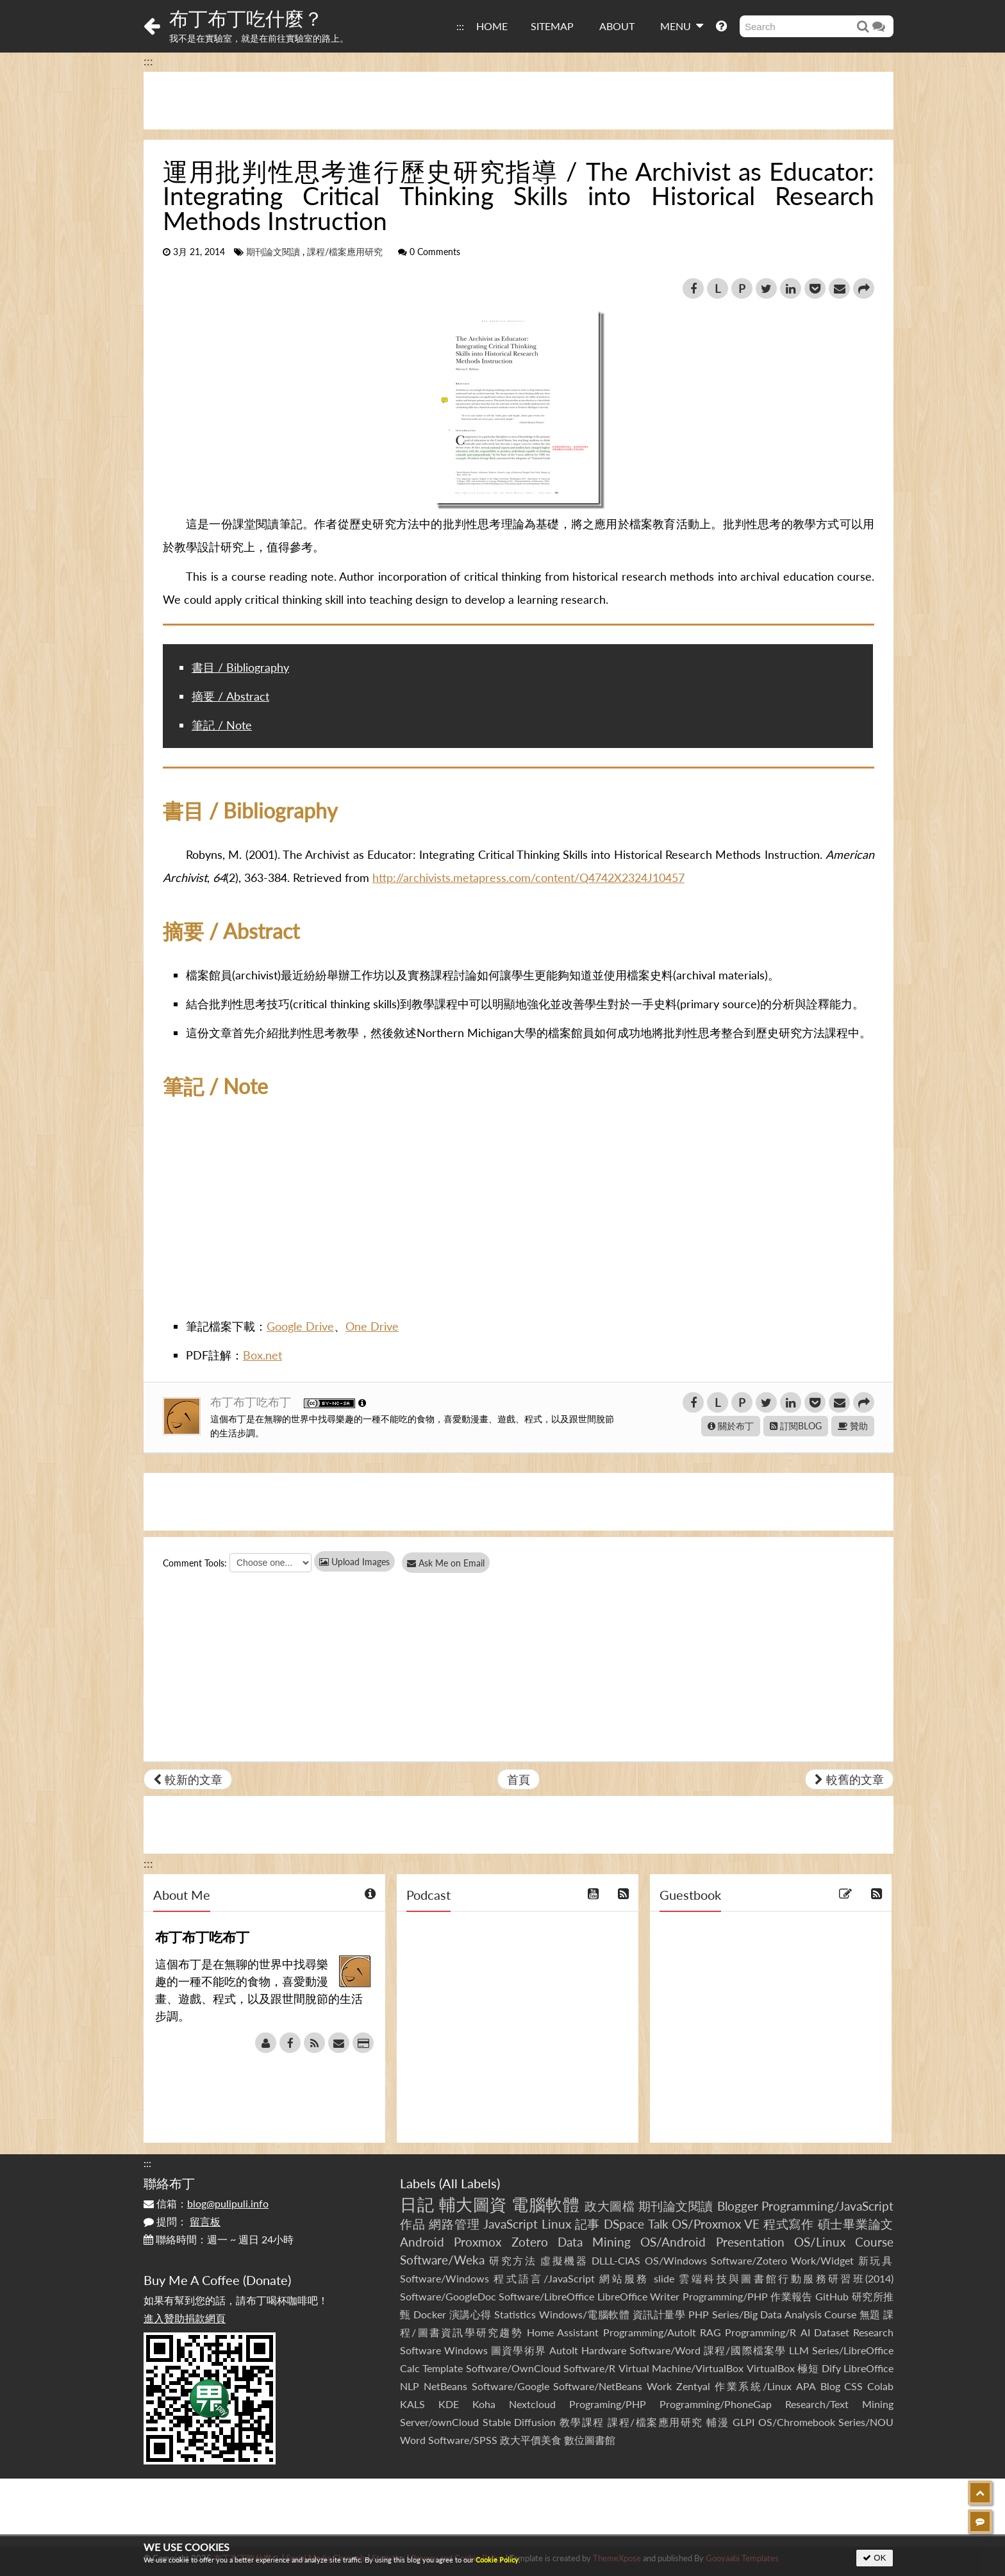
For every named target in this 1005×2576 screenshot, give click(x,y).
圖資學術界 (518, 2350)
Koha (483, 2404)
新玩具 (875, 2260)
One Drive (372, 1326)
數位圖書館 (589, 2440)
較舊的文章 (849, 1779)
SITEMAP (552, 26)
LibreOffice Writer (638, 2296)
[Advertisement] (518, 100)
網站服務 (624, 2278)
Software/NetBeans (597, 2386)
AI (805, 2332)
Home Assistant (563, 2332)
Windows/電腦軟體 (584, 2314)
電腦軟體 (545, 2204)
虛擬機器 (564, 2260)
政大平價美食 (530, 2440)
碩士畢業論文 (856, 2223)
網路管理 (454, 2223)
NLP (409, 2386)
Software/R (589, 2368)
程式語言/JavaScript (544, 2278)
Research (873, 2332)
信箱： (206, 2203)
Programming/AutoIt (649, 2332)
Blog (830, 2386)
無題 (870, 2314)
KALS (412, 2404)
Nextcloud (532, 2404)
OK (874, 2558)
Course (874, 2241)
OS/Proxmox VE (716, 2223)
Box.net (262, 1355)
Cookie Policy (497, 2559)
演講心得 (470, 2314)
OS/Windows (676, 2260)
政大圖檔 (610, 2205)
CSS (853, 2386)
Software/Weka (442, 2259)
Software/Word (665, 2350)
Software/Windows (444, 2278)
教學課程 (582, 2422)
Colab (880, 2386)
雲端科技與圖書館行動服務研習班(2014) (786, 2278)
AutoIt (563, 2350)
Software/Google (510, 2386)
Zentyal (693, 2386)
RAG (710, 2332)
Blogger (737, 2205)
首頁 (518, 1779)
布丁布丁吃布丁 (252, 1402)
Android (422, 2241)
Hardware (603, 2350)
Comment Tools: (195, 1563)
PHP (698, 2314)
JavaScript (510, 2223)
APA (806, 2386)
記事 (588, 2223)
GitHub (832, 2296)
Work (659, 2386)
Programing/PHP (607, 2404)
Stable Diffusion (519, 2422)
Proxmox (477, 2241)
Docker (429, 2314)
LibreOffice (868, 2368)
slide (664, 2278)
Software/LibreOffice (546, 2296)
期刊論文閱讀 (273, 252)
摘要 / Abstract (230, 696)
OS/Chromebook (796, 2422)
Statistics (515, 2314)
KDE (448, 2404)
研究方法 (512, 2260)
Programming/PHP (725, 2296)
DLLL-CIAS (616, 2260)
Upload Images (354, 1561)
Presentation (750, 2241)
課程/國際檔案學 (745, 2350)
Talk (658, 2223)
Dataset (831, 2332)
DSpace (624, 2223)
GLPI (743, 2422)
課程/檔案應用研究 (345, 252)
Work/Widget (822, 2260)
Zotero (529, 2241)
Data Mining (594, 2241)
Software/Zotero (749, 2260)
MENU (681, 25)
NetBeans (445, 2386)
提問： (182, 2221)
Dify (831, 2368)
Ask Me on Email (451, 1563)
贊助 (853, 1425)
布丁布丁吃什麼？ (246, 17)
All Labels (469, 2183)
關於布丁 (731, 1425)
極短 (807, 2368)
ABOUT (617, 26)
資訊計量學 (659, 2314)
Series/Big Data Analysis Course (784, 2314)
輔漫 (717, 2422)
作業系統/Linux (753, 2386)
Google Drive (300, 1326)
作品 (413, 2223)
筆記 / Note (222, 725)
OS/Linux (819, 2241)
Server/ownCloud (439, 2422)
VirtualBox (771, 2368)
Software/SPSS (462, 2440)
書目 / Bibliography (240, 667)
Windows (466, 2350)
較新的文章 (187, 1779)
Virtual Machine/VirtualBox (681, 2368)
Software (420, 2350)
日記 (417, 2204)
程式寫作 (788, 2223)
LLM (799, 2350)
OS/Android (673, 2241)
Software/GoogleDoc (448, 2296)
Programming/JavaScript (827, 2205)
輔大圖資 (473, 2204)
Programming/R (760, 2332)
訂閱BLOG (796, 1425)
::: (460, 26)
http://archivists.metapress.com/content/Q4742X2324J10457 (528, 877)
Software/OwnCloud (513, 2368)
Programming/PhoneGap (716, 2404)
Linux (556, 2223)
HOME (492, 26)
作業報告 (791, 2296)
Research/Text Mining (839, 2404)
